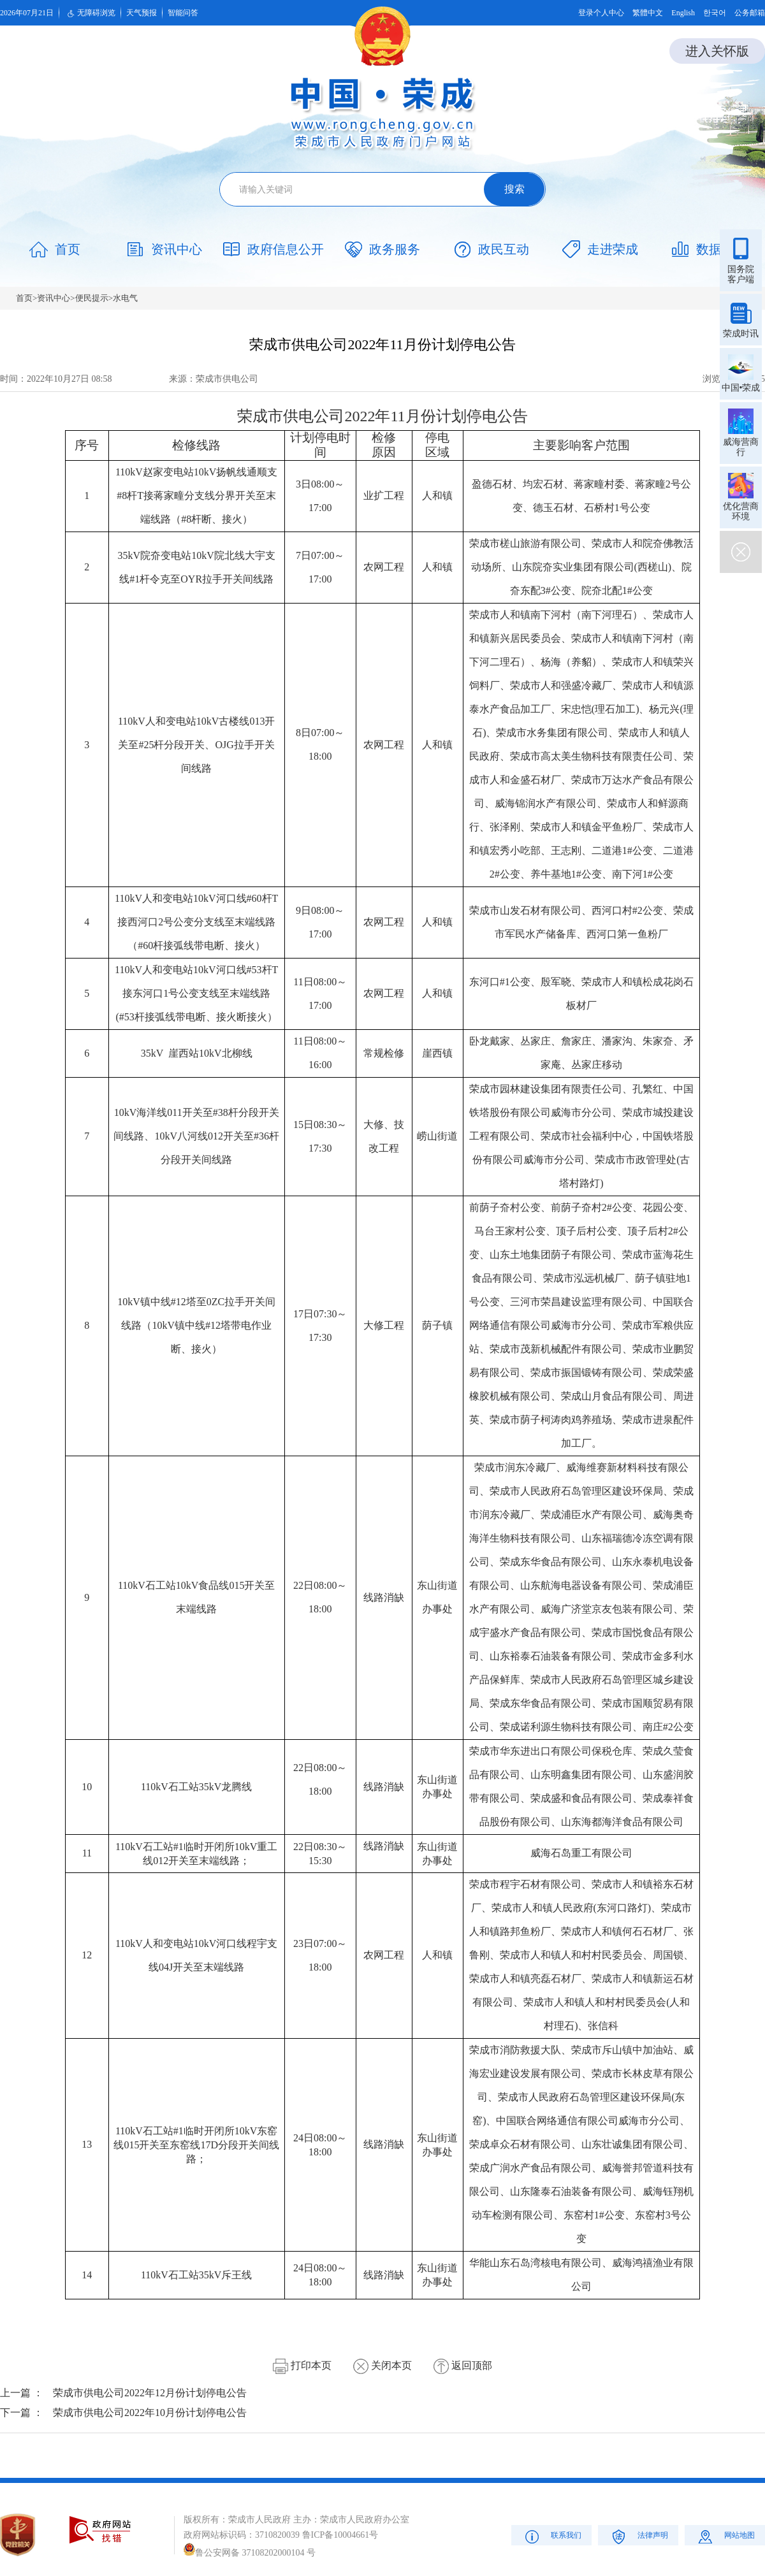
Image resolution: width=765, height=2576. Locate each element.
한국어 (714, 12)
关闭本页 (382, 2365)
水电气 (125, 298)
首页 (24, 298)
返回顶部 (462, 2365)
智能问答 (183, 12)
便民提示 (91, 298)
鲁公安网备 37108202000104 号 (250, 2553)
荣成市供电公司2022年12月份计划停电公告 (150, 2392)
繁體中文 (647, 12)
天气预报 (141, 12)
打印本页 (302, 2365)
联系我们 (551, 2536)
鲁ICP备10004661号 (340, 2535)
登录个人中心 (601, 12)
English (683, 12)
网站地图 (725, 2536)
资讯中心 (53, 298)
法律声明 (638, 2536)
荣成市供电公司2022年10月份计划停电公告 (150, 2412)
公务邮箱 (749, 12)
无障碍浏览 (89, 13)
